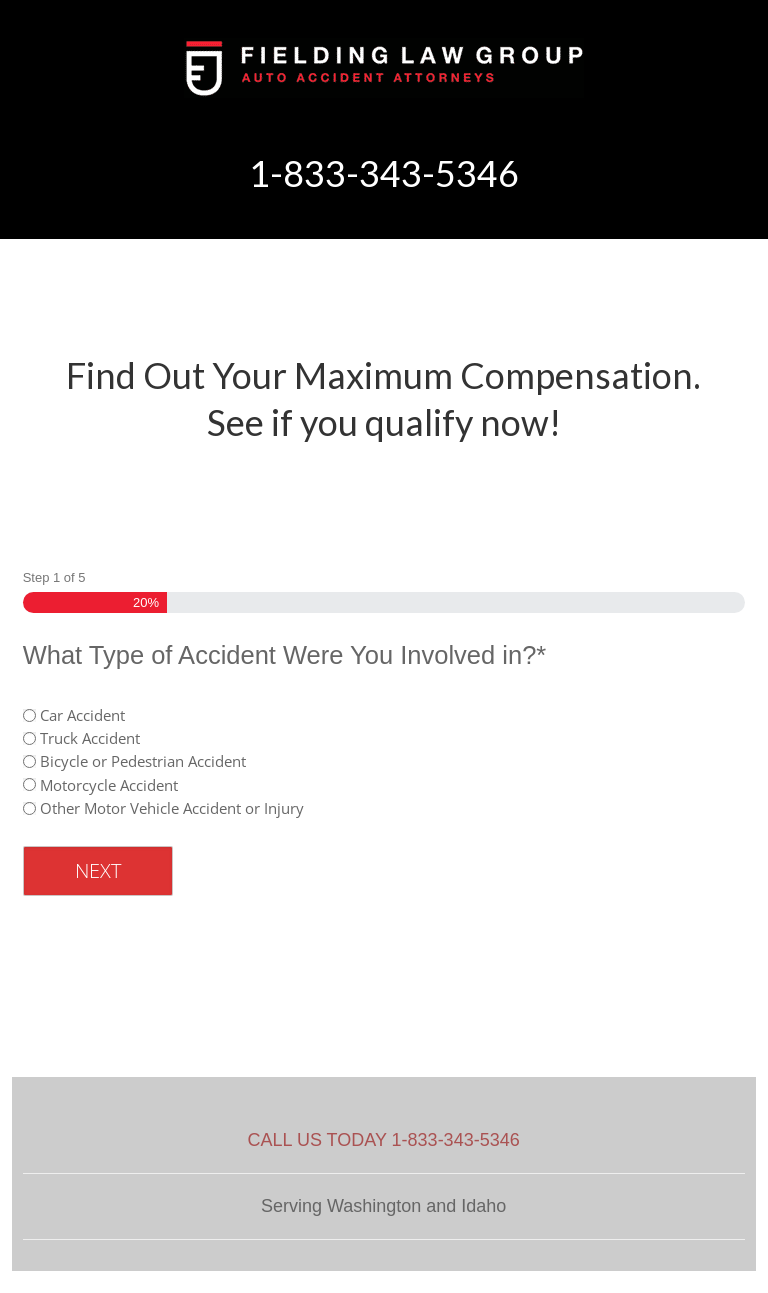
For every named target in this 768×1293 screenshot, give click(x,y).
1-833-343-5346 (384, 173)
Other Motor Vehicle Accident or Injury (172, 808)
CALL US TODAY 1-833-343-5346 (384, 1140)
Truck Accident (90, 738)
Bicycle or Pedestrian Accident (143, 761)
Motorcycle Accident (109, 785)
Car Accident (82, 715)
